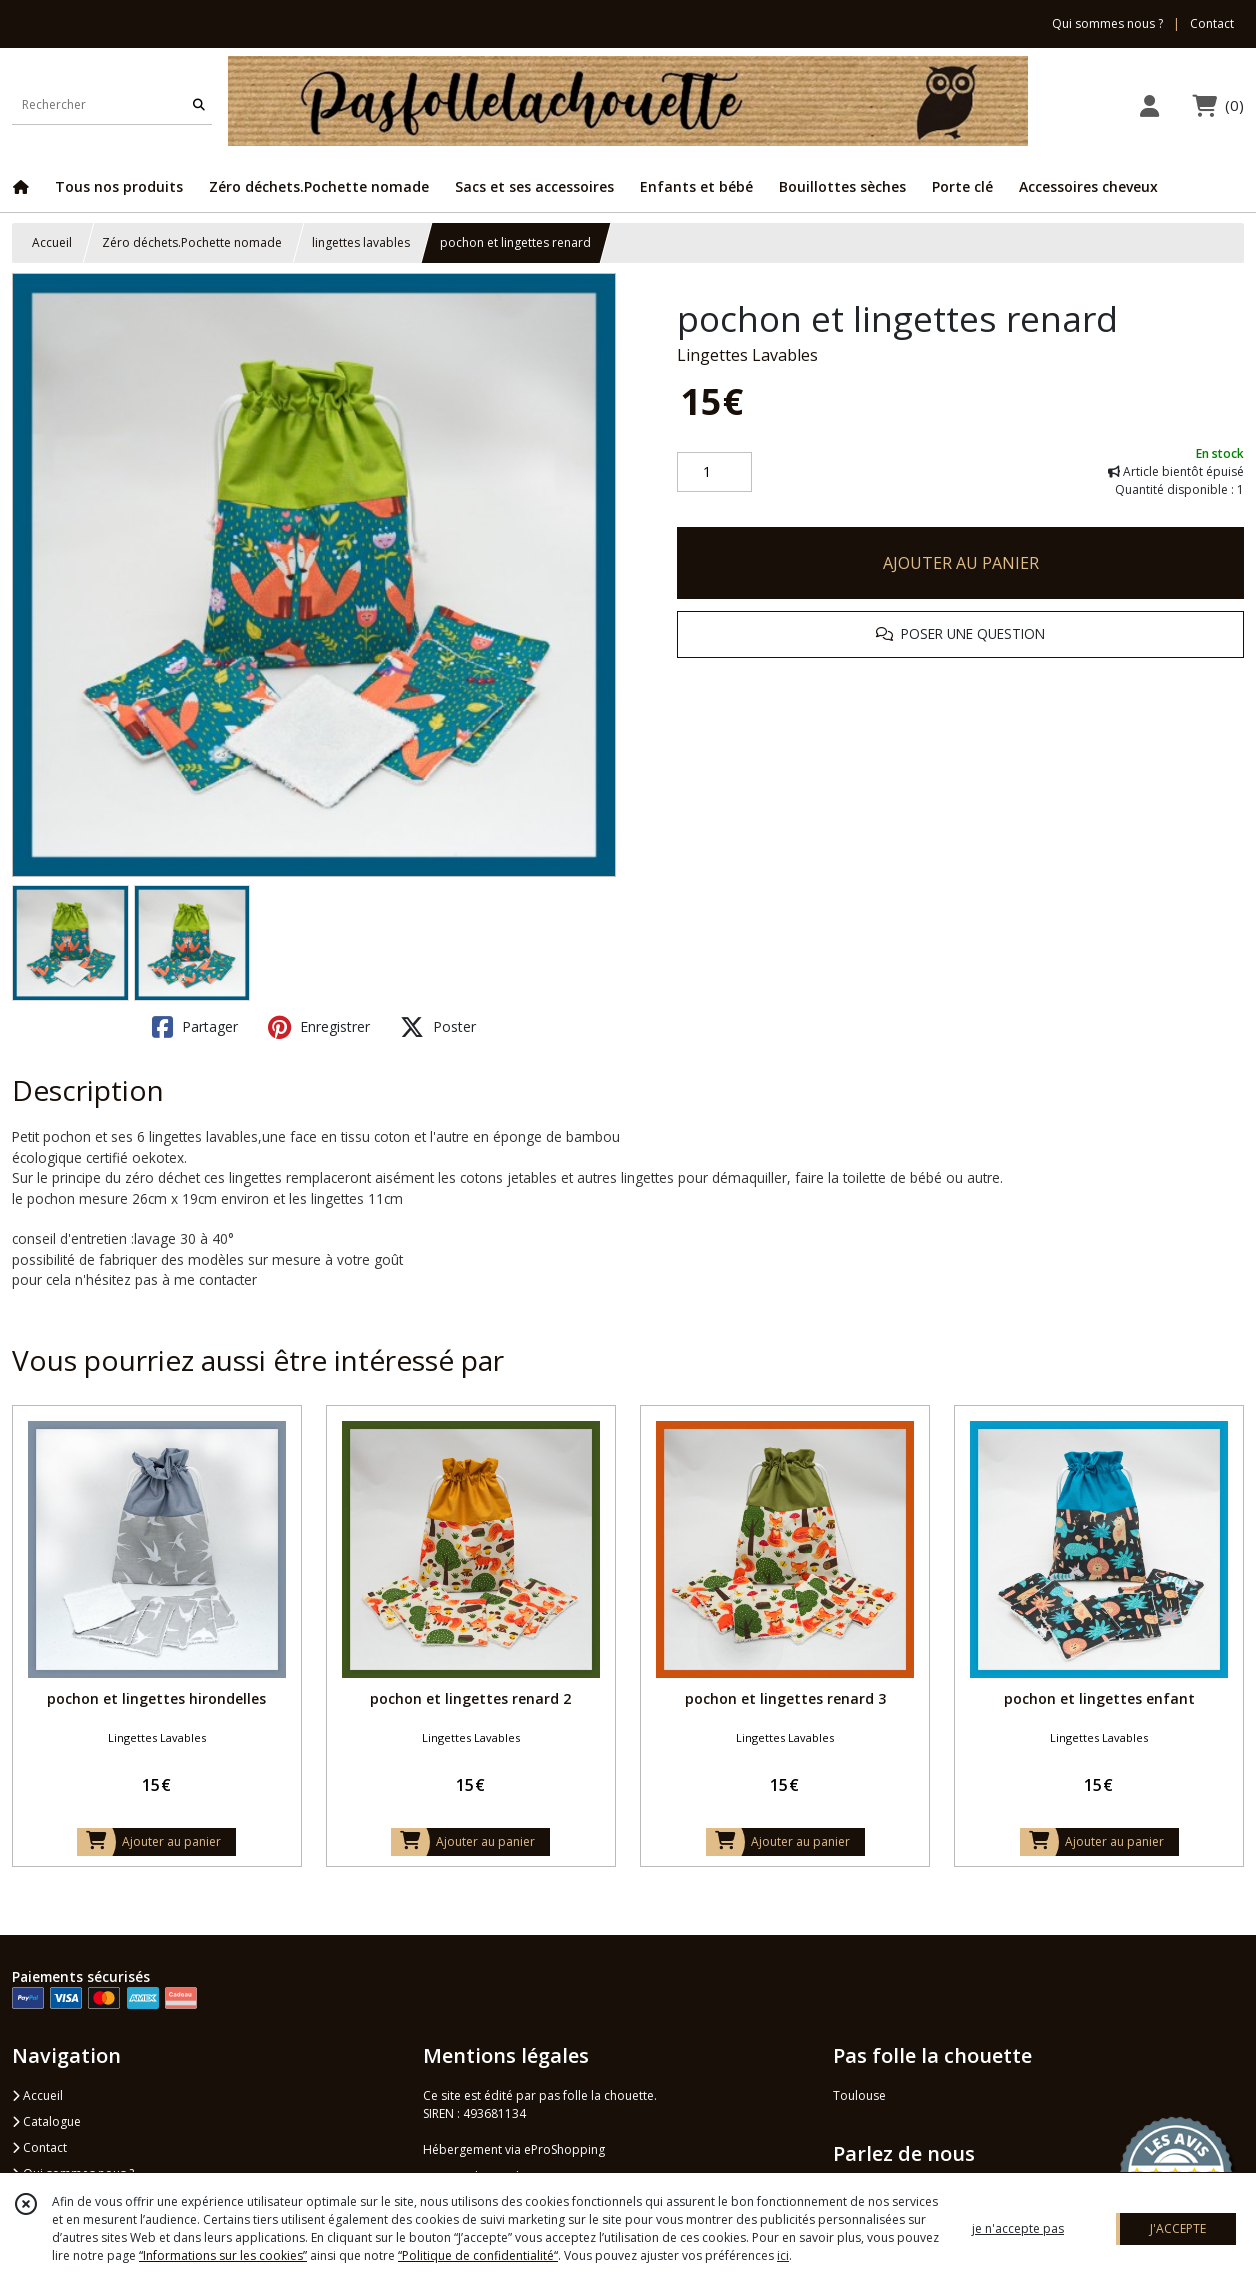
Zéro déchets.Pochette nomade (192, 242)
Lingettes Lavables (747, 355)
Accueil (52, 242)
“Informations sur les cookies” (223, 2255)
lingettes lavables (361, 242)
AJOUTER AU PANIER (961, 563)
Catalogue (46, 2121)
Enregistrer (319, 1027)
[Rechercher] (199, 104)
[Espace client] (1149, 105)
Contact (1212, 23)
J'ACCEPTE (1178, 2228)
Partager (195, 1027)
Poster (438, 1027)
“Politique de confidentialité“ (478, 2255)
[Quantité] (714, 472)
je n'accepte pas (1018, 2228)
